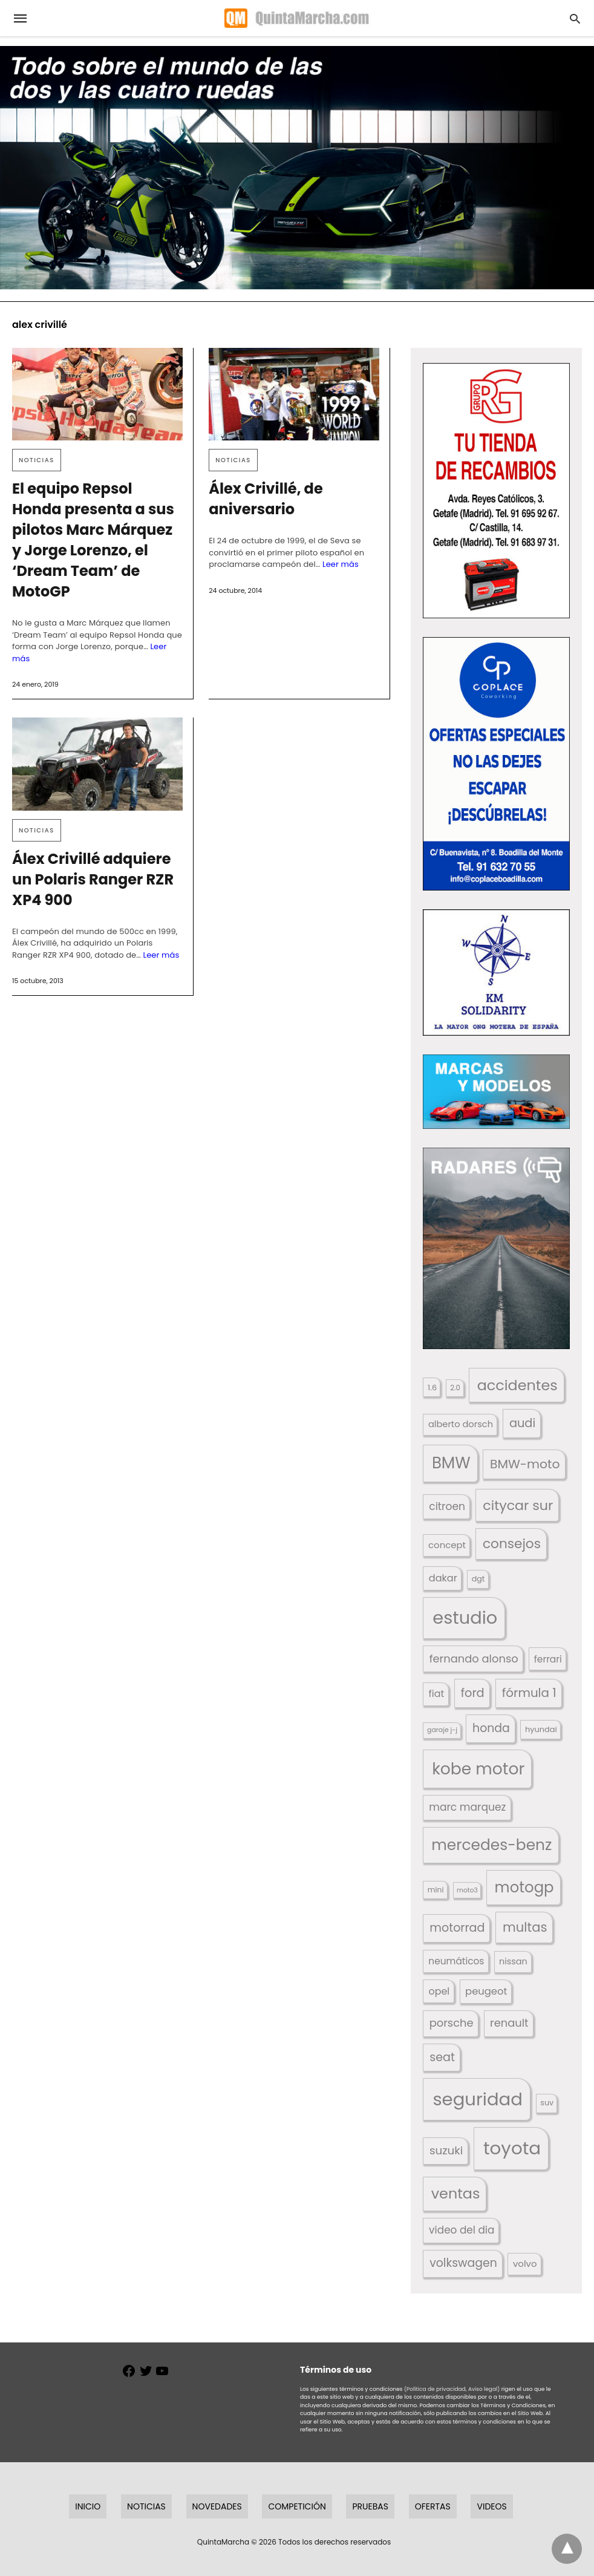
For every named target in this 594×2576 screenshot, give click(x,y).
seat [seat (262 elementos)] (442, 2057)
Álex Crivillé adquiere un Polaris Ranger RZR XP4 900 (93, 879)
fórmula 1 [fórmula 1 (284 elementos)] (529, 1692)
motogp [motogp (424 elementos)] (524, 1887)
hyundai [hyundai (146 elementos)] (541, 1729)
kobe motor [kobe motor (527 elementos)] (478, 1768)
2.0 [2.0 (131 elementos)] (455, 1388)
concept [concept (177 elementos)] (447, 1544)
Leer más (340, 564)
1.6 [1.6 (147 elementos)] (432, 1387)
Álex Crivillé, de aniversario (266, 499)
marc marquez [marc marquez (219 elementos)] (467, 1807)
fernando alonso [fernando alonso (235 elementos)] (473, 1658)
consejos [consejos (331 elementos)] (512, 1543)
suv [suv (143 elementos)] (546, 2102)
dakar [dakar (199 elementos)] (443, 1578)
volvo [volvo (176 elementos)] (525, 2263)
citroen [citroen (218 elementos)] (447, 1506)
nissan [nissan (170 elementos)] (513, 1961)
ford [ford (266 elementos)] (473, 1693)
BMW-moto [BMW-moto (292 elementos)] (525, 1464)
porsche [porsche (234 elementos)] (451, 2022)
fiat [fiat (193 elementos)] (437, 1694)
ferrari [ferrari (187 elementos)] (548, 1659)
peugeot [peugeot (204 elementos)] (486, 1991)
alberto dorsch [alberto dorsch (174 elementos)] (460, 1424)
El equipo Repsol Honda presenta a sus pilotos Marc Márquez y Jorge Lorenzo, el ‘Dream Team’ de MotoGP (93, 540)
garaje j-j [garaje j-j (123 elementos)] (442, 1729)
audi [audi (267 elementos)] (522, 1423)
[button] (496, 490)
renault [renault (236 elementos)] (509, 2022)
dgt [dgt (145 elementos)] (478, 1579)
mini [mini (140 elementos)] (436, 1890)
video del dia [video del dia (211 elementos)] (461, 2230)
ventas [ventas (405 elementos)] (455, 2193)
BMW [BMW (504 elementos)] (451, 1463)
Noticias (36, 460)
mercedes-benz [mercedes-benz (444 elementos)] (491, 1844)
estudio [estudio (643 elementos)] (464, 1618)
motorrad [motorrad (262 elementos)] (457, 1928)
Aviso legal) (484, 2389)
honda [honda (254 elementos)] (491, 1728)
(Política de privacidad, (435, 2389)
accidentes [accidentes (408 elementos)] (517, 1385)
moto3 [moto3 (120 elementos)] (467, 1890)
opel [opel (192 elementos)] (439, 1991)
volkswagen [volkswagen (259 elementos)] (463, 2263)
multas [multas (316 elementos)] (525, 1927)
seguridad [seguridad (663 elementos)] (477, 2099)
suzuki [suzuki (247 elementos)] (446, 2150)
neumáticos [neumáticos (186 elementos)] (456, 1961)
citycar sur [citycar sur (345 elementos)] (518, 1505)
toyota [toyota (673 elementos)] (512, 2148)
